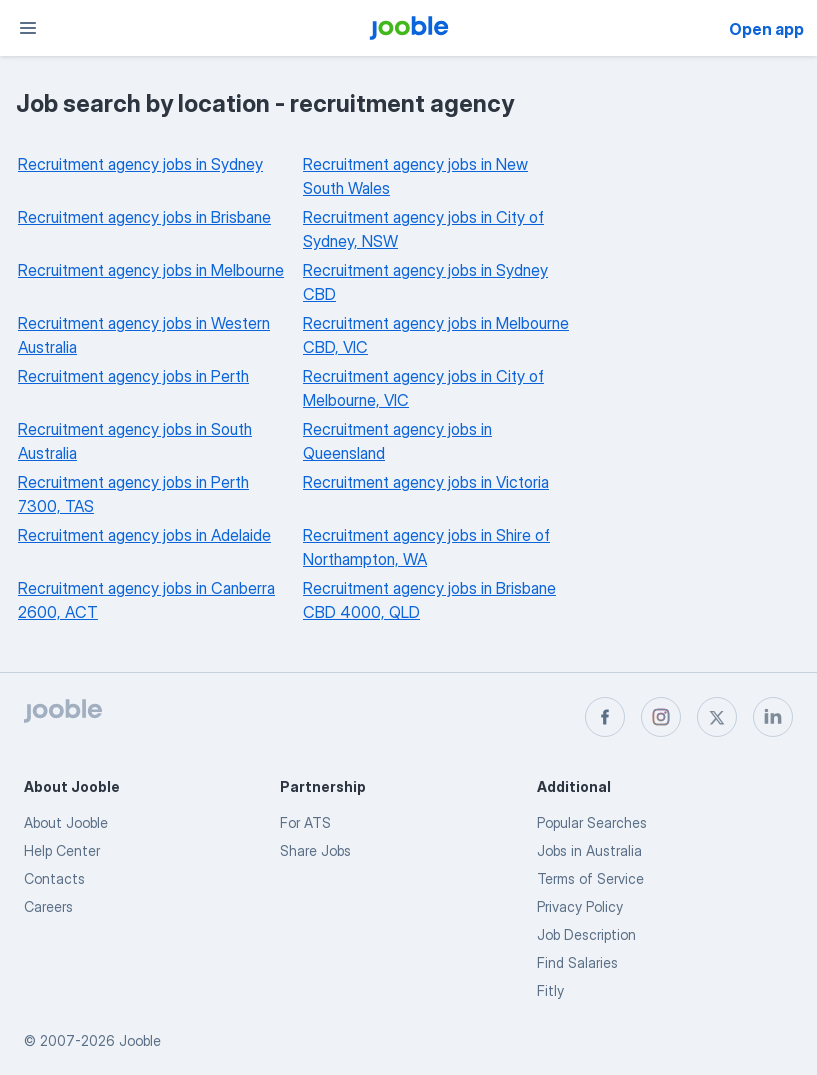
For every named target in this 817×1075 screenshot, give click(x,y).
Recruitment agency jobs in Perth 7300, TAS (133, 494)
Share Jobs (315, 850)
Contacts (54, 878)
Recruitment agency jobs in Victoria (426, 482)
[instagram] (661, 717)
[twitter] (717, 717)
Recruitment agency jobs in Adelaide (144, 535)
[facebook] (605, 717)
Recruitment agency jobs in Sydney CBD (425, 282)
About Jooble (66, 822)
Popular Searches (592, 822)
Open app (766, 29)
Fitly (550, 990)
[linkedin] (773, 717)
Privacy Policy (580, 906)
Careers (48, 906)
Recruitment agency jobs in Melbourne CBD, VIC (436, 335)
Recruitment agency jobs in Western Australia (144, 335)
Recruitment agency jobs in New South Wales (415, 176)
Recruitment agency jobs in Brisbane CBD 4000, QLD (429, 600)
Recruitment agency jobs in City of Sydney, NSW (423, 229)
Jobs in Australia (589, 850)
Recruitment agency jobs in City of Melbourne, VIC (423, 388)
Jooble (140, 1040)
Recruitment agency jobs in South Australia (135, 441)
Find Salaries (577, 962)
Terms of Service (590, 878)
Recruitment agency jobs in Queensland (397, 441)
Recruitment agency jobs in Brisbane (144, 217)
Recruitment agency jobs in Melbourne (151, 270)
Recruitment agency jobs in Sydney (140, 164)
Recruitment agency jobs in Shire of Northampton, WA (426, 547)
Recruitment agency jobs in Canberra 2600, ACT (146, 600)
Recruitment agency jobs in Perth (133, 376)
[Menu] (28, 28)
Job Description (586, 934)
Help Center (62, 850)
